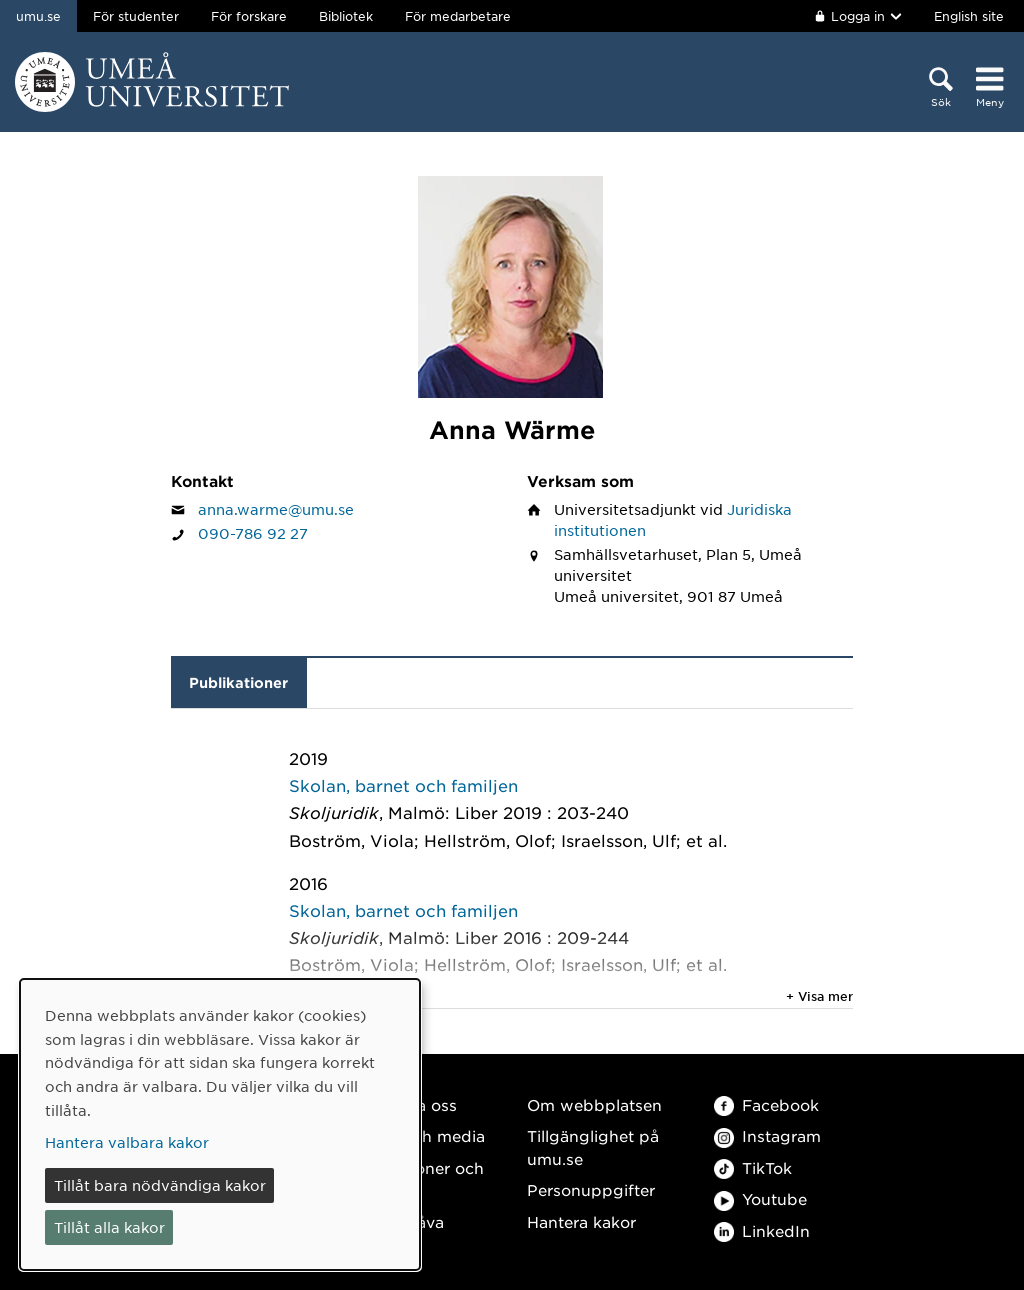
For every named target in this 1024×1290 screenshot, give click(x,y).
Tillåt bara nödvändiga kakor (160, 1185)
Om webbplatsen (594, 1104)
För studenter (136, 16)
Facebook (766, 1104)
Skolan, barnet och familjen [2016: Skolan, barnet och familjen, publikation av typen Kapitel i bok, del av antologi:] (403, 910)
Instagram (767, 1135)
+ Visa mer (819, 996)
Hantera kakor (581, 1221)
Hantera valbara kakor (127, 1142)
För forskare (249, 16)
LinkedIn (762, 1230)
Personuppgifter (591, 1189)
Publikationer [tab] (238, 682)
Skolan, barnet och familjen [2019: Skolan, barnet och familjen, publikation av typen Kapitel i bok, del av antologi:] (403, 785)
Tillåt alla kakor (109, 1227)
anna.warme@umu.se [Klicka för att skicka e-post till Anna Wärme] (276, 509)
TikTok (753, 1167)
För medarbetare (458, 16)
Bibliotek (346, 16)
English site (969, 16)
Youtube (760, 1198)
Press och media (420, 1135)
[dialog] (220, 1124)
